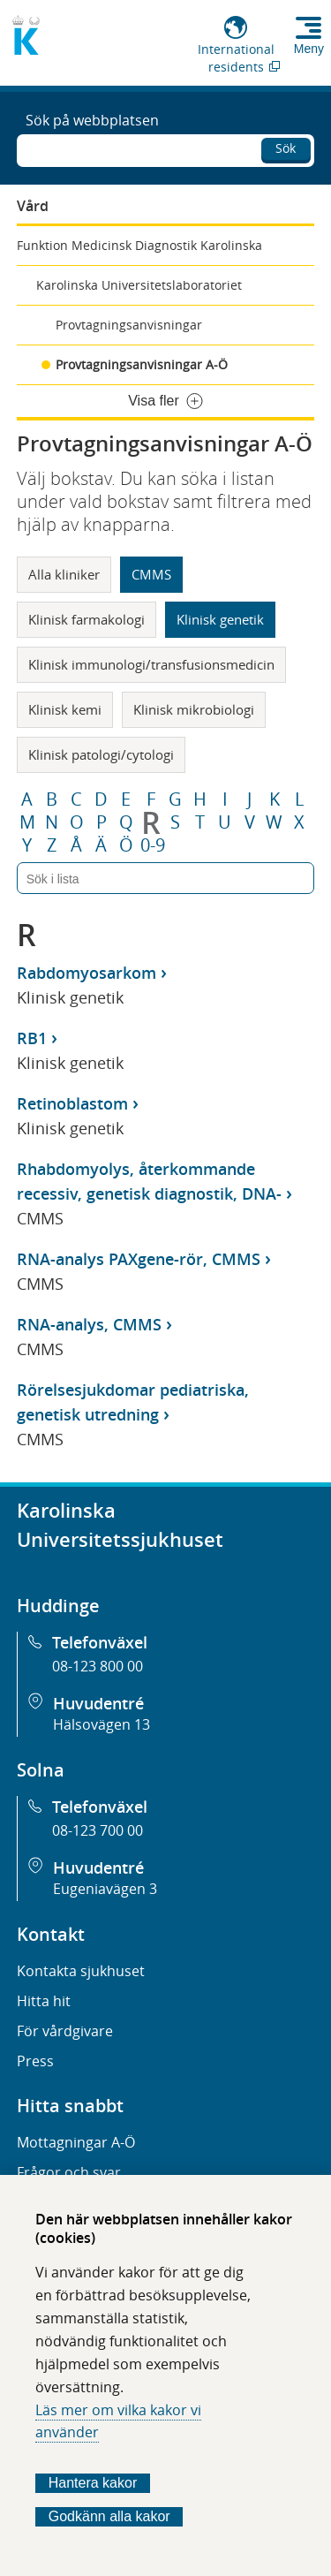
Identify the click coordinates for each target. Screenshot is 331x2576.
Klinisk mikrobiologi (193, 709)
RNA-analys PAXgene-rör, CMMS (138, 1258)
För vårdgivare (65, 2031)
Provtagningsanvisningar (129, 324)
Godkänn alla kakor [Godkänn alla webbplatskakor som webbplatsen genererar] (109, 2516)
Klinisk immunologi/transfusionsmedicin (151, 664)
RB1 (32, 1038)
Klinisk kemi (65, 709)
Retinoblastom (72, 1103)
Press (35, 2061)
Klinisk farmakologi (86, 619)
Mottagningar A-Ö (76, 2142)
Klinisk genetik (220, 619)
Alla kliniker (64, 574)
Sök (285, 148)
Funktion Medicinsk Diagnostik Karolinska (139, 245)
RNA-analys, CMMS (89, 1324)
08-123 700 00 (97, 1830)
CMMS (151, 574)
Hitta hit (44, 2001)
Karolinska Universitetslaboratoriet (139, 285)
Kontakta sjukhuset (81, 1971)
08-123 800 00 (97, 1666)
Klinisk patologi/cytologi (101, 754)
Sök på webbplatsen (92, 120)
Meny (309, 49)
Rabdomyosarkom (86, 972)
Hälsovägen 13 (101, 1724)
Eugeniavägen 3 (105, 1888)
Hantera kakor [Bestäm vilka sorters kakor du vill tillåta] (93, 2482)
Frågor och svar (69, 2172)
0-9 (152, 845)
